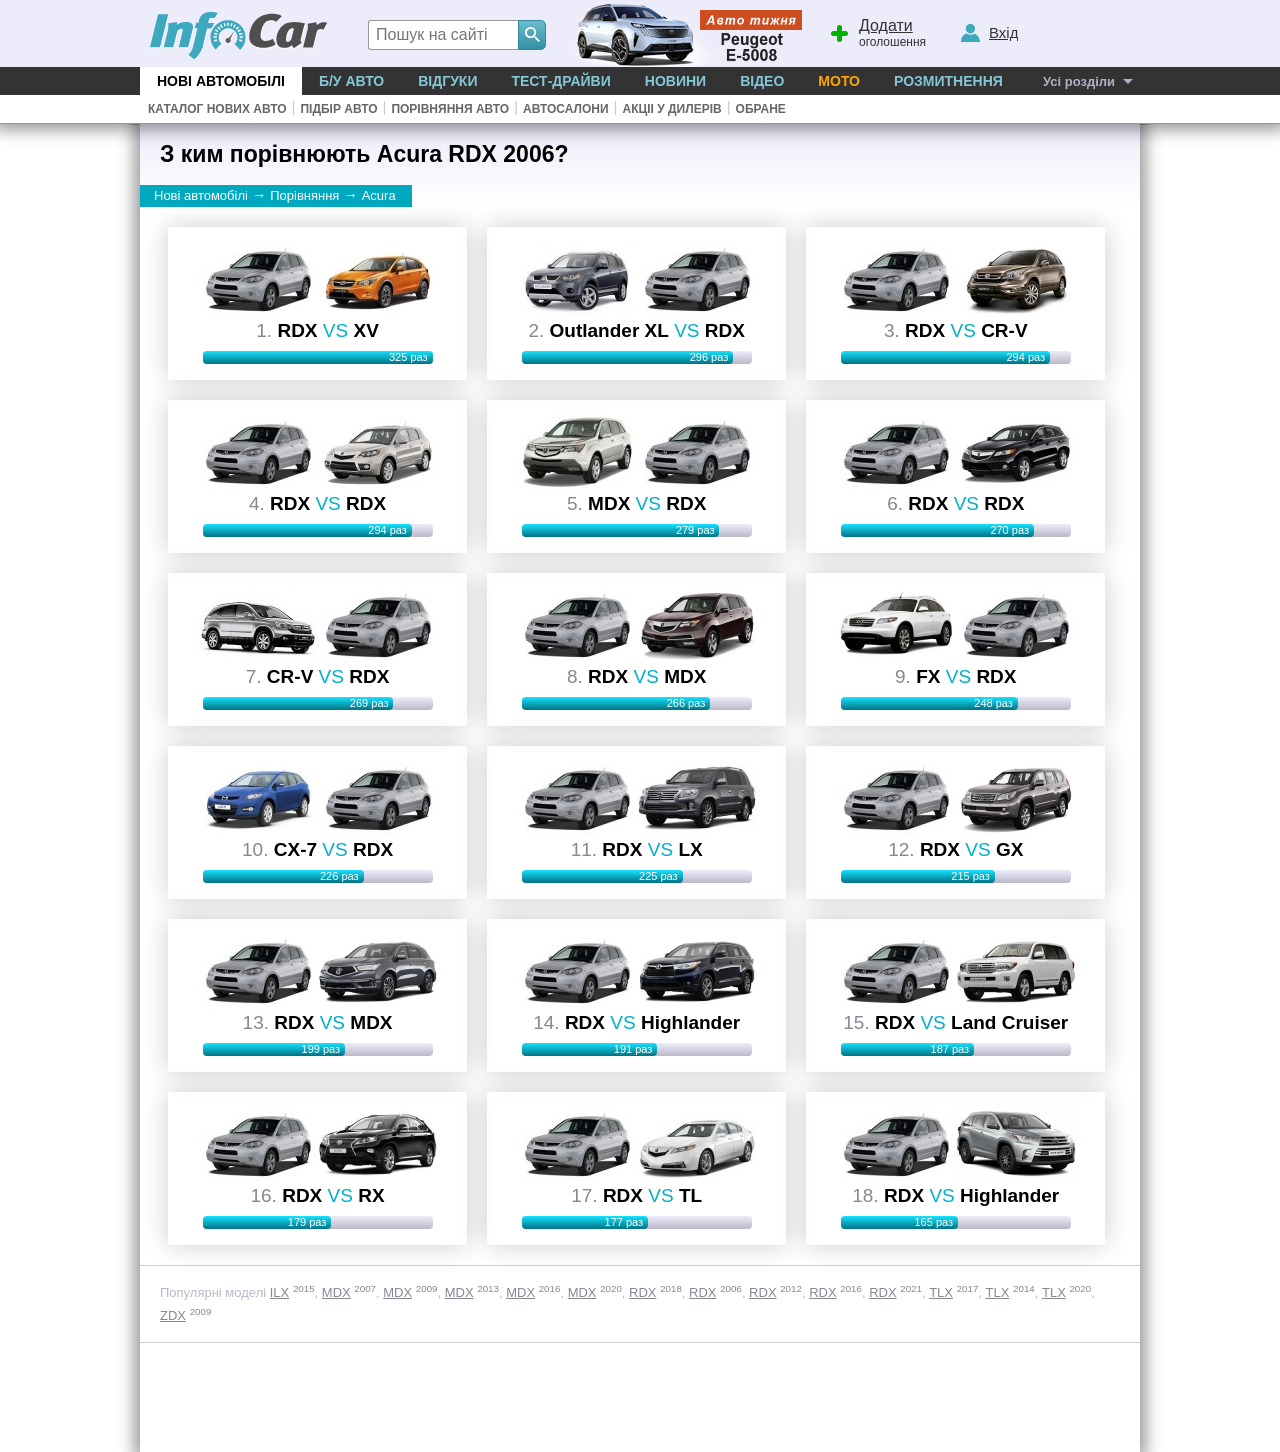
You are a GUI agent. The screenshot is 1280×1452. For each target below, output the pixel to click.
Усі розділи (1079, 81)
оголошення (877, 31)
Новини (675, 81)
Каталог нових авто (217, 109)
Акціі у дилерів (671, 109)
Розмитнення (948, 81)
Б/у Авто (351, 81)
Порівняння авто (450, 109)
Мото (839, 81)
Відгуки (447, 81)
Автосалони (565, 109)
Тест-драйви (560, 81)
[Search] (532, 35)
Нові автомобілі (221, 81)
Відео (762, 81)
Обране (761, 109)
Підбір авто (338, 109)
